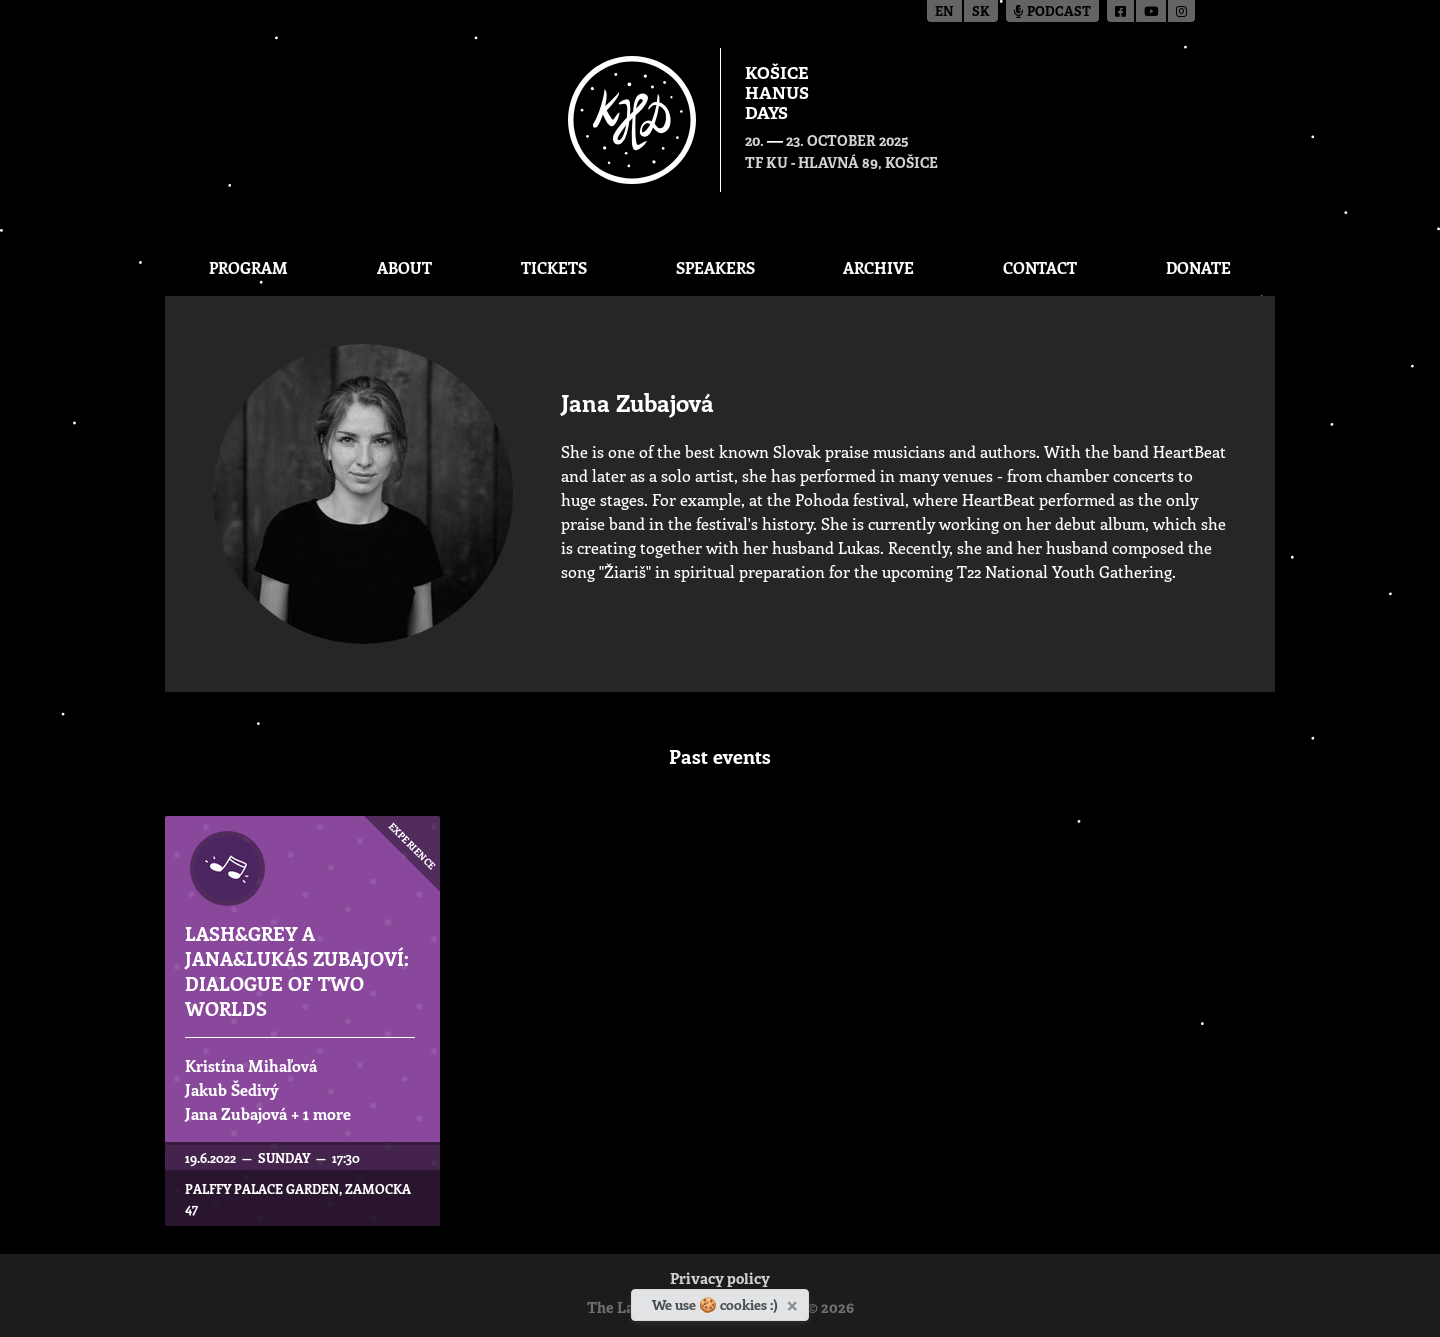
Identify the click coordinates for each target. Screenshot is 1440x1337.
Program (248, 267)
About (404, 267)
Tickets (554, 267)
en (944, 12)
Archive (878, 267)
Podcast (1052, 12)
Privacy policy (720, 1280)
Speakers (715, 267)
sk (981, 12)
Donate (1198, 267)
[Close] (794, 1302)
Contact (1040, 267)
